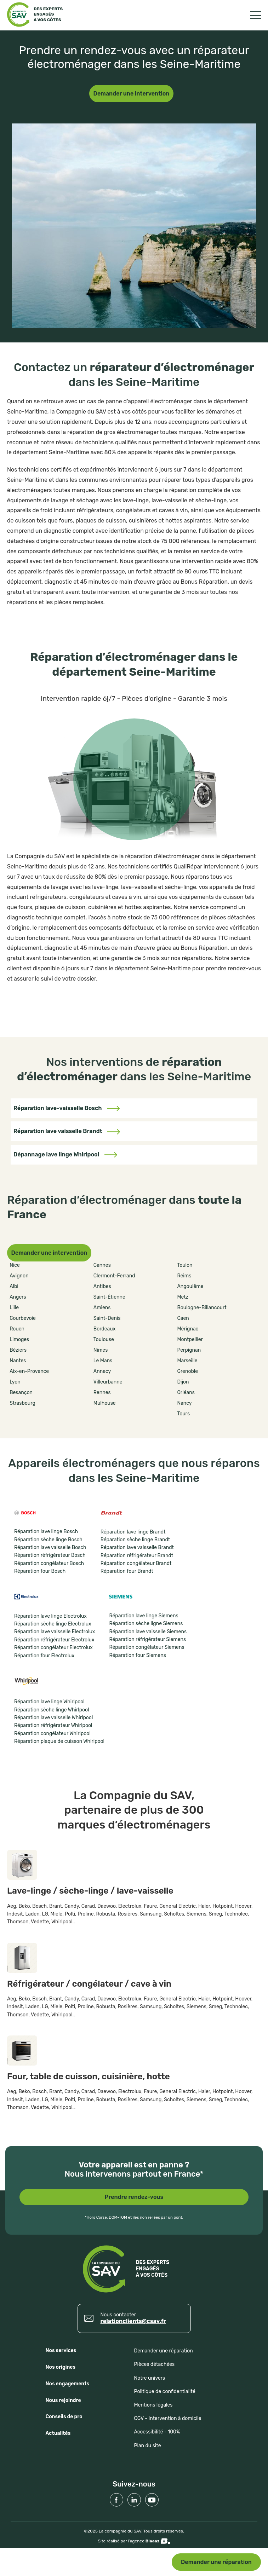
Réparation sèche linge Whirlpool (51, 1710)
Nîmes (100, 1350)
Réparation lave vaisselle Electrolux (54, 1632)
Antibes (102, 1286)
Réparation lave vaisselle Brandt (66, 1131)
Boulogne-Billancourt (201, 1308)
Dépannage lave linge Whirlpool (65, 1154)
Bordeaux (104, 1329)
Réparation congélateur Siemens (146, 1647)
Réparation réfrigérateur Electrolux (54, 1640)
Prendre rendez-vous (134, 2197)
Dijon (183, 1382)
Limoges (19, 1339)
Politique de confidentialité (164, 2392)
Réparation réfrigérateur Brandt (137, 1556)
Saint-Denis (107, 1318)
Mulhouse (104, 1403)
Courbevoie (23, 1318)
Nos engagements (68, 2384)
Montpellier (190, 1339)
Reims (184, 1276)
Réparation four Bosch (39, 1571)
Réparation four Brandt (127, 1571)
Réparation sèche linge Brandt (135, 1540)
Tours (183, 1414)
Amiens (102, 1308)
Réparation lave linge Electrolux (50, 1616)
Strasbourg (22, 1403)
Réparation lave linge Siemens (143, 1616)
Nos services (61, 2350)
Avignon (19, 1276)
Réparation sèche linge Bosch (48, 1540)
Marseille (187, 1361)
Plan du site (147, 2446)
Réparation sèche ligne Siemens (146, 1624)
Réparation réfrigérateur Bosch (50, 1555)
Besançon (21, 1393)
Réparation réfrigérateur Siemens (147, 1639)
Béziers (18, 1350)
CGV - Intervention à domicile (167, 2418)
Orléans (185, 1393)
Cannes (102, 1265)
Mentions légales (153, 2405)
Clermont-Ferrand (114, 1276)
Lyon (15, 1382)
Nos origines (61, 2367)
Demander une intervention (131, 93)
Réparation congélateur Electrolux (53, 1648)
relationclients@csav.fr (133, 2321)
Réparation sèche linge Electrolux (52, 1624)
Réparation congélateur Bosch (49, 1563)
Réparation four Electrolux (44, 1656)
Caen (183, 1318)
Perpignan (189, 1350)
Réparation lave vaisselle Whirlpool (53, 1718)
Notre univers (149, 2378)
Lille (14, 1308)
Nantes (18, 1361)
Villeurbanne (107, 1382)
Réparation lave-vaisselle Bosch (66, 1108)
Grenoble (187, 1371)
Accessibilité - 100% (157, 2432)
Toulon (184, 1265)
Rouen (17, 1329)
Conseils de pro (64, 2417)
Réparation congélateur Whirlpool (52, 1734)
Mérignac (187, 1329)
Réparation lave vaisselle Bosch (50, 1547)
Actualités (58, 2433)
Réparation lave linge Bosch (46, 1532)
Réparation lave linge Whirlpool (49, 1702)
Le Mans (102, 1361)
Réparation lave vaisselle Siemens (148, 1632)
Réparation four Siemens (137, 1655)
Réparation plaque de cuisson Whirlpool (59, 1741)
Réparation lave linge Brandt (133, 1532)
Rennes (102, 1393)
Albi (14, 1286)
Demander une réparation (216, 2562)
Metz (182, 1297)
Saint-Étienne (109, 1297)
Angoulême (190, 1286)
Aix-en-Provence (29, 1371)
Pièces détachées (154, 2364)
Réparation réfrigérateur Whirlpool (53, 1725)
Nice (15, 1265)
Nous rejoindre (63, 2400)
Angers (18, 1297)
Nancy (184, 1403)
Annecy (102, 1371)
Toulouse (103, 1339)
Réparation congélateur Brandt (136, 1563)
